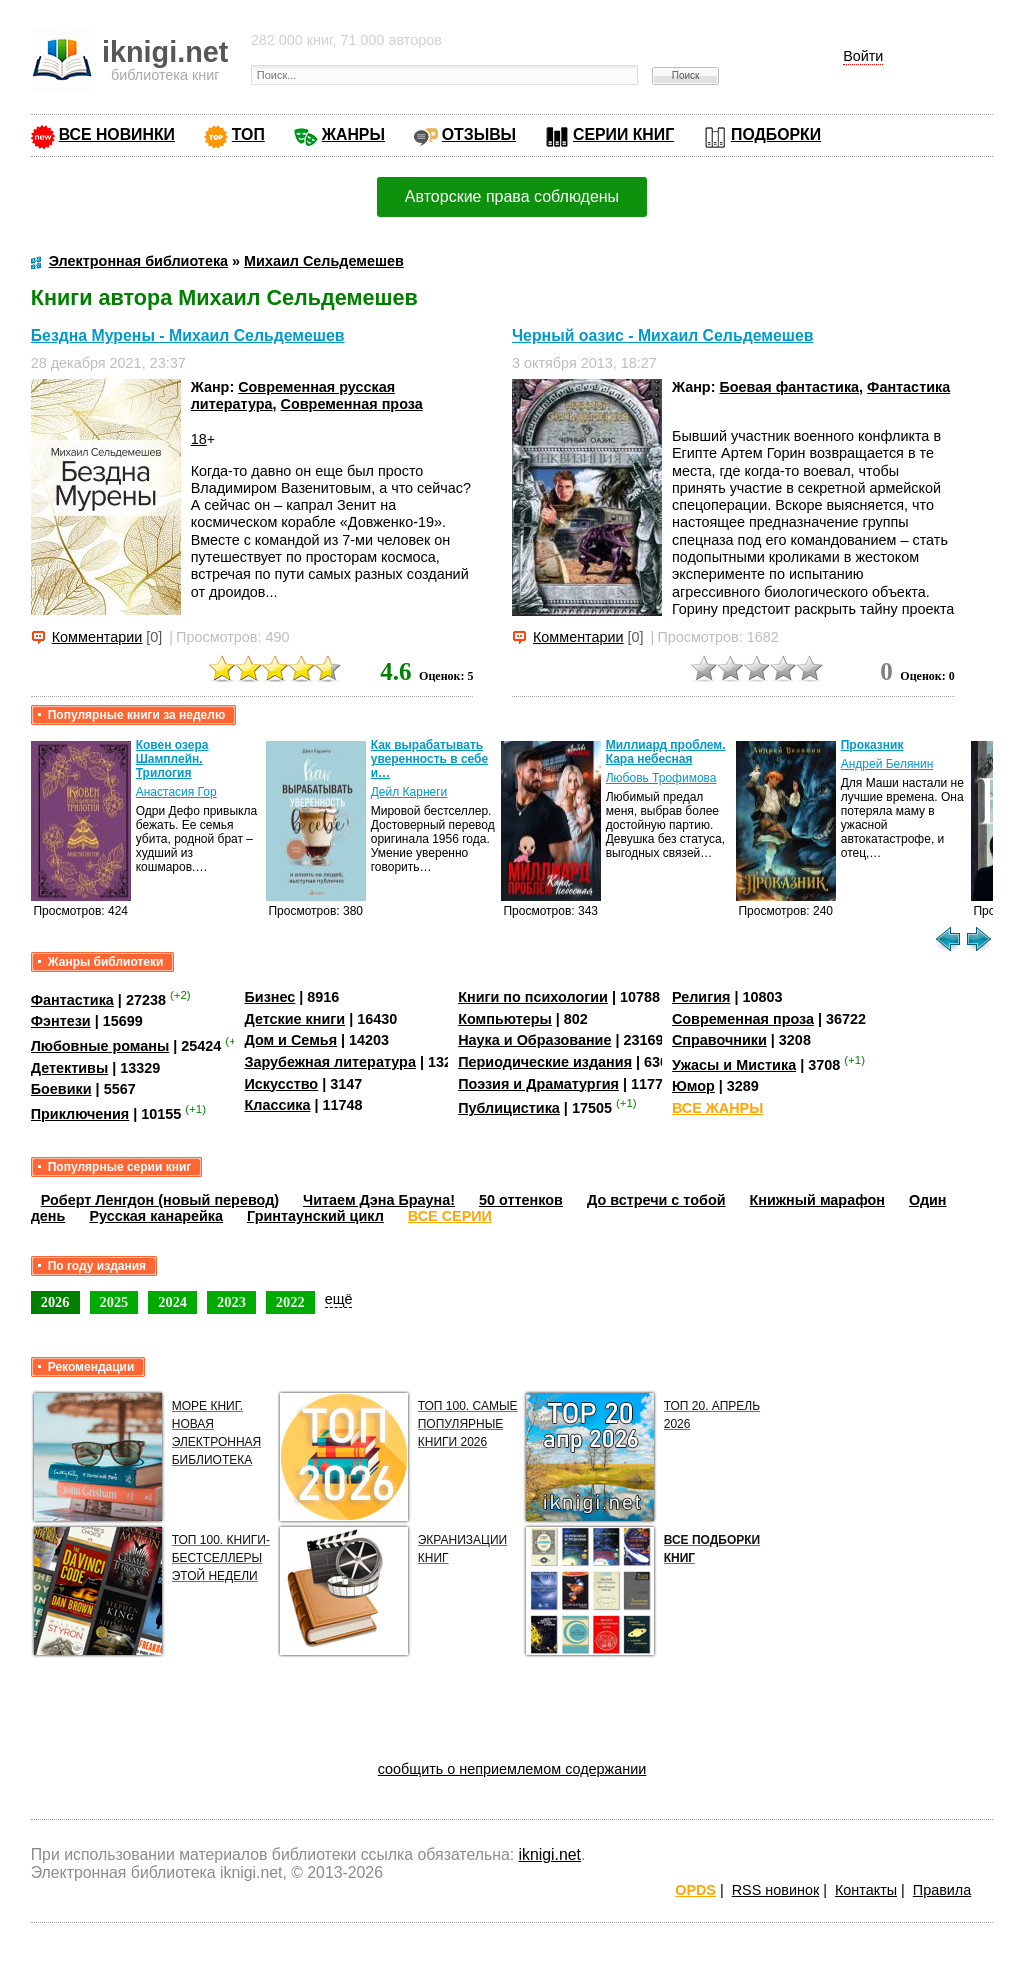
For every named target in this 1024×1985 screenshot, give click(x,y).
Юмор (693, 1086)
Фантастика (908, 387)
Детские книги (294, 1019)
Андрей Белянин (887, 764)
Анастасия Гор (176, 792)
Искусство (281, 1084)
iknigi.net (550, 1854)
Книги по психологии (533, 997)
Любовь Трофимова (661, 778)
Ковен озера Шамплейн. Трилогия (172, 759)
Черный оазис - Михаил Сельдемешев (663, 335)
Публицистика (509, 1108)
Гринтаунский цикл (315, 1216)
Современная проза (352, 404)
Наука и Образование (534, 1040)
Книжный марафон (818, 1200)
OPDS (695, 1890)
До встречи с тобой (656, 1200)
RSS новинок (775, 1890)
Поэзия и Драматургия (538, 1084)
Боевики (61, 1089)
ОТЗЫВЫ (479, 134)
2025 (114, 1302)
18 (199, 439)
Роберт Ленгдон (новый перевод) (160, 1200)
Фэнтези (61, 1021)
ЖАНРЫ (353, 134)
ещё (339, 1299)
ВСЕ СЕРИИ (450, 1216)
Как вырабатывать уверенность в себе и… (430, 759)
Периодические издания (545, 1062)
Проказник (872, 745)
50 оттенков (521, 1200)
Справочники (719, 1040)
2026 (55, 1302)
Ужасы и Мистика (734, 1065)
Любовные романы (100, 1046)
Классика (277, 1105)
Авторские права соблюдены (512, 196)
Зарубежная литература (329, 1062)
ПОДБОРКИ (776, 134)
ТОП (248, 134)
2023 (231, 1302)
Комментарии (97, 637)
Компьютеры (505, 1019)
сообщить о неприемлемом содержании (512, 1769)
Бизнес (269, 997)
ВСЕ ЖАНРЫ (717, 1108)
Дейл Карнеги (409, 792)
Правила (942, 1890)
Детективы (70, 1068)
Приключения (80, 1114)
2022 (290, 1302)
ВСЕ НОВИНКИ (117, 134)
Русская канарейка (156, 1216)
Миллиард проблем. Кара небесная (666, 752)
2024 (172, 1302)
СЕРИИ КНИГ (623, 134)
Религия (701, 997)
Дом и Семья (290, 1040)
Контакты (866, 1890)
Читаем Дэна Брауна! (379, 1200)
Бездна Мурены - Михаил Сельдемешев (188, 335)
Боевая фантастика (789, 387)
